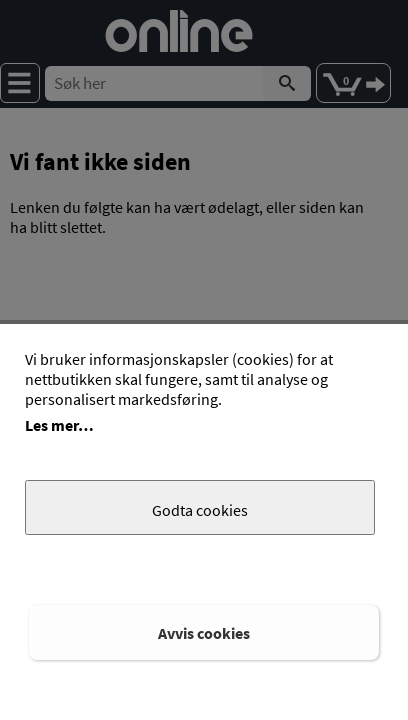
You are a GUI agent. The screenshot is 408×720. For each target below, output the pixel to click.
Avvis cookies (204, 633)
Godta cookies (200, 510)
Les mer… (59, 425)
